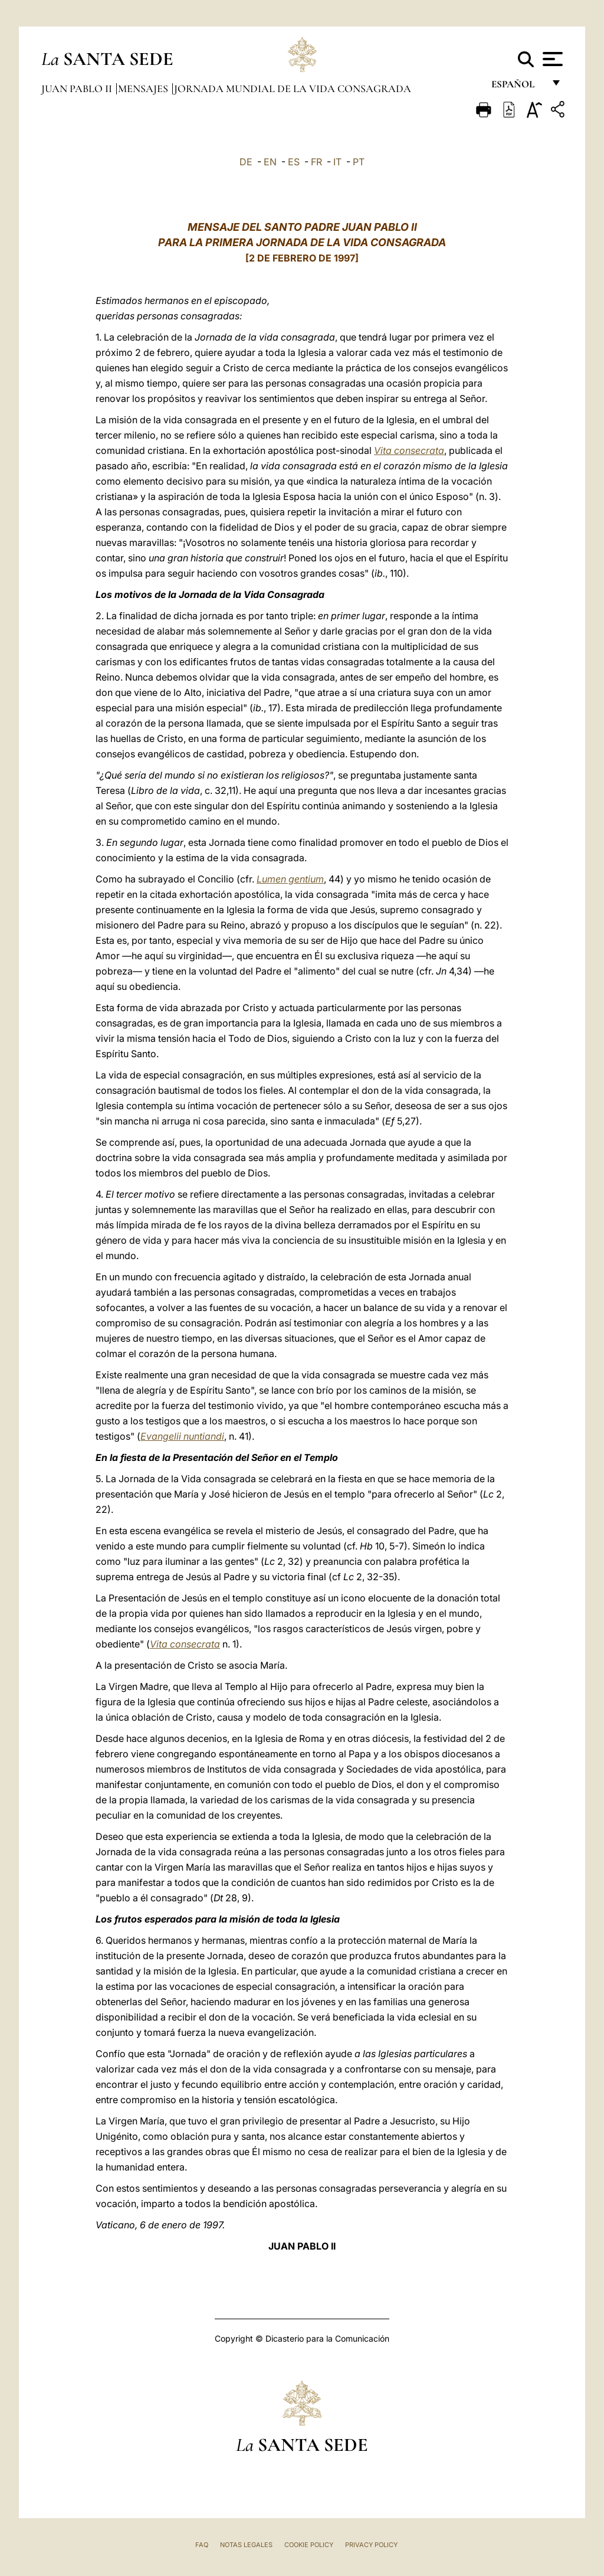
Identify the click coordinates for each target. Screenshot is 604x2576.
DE (245, 162)
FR (316, 162)
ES (294, 162)
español (517, 87)
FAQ (201, 2545)
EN (270, 162)
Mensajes (144, 88)
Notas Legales (246, 2545)
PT (359, 162)
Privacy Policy (371, 2545)
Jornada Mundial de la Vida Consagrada (292, 88)
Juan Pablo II (77, 88)
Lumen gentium (290, 879)
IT (337, 162)
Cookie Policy (308, 2545)
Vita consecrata (409, 450)
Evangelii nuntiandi (182, 1436)
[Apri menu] (551, 59)
